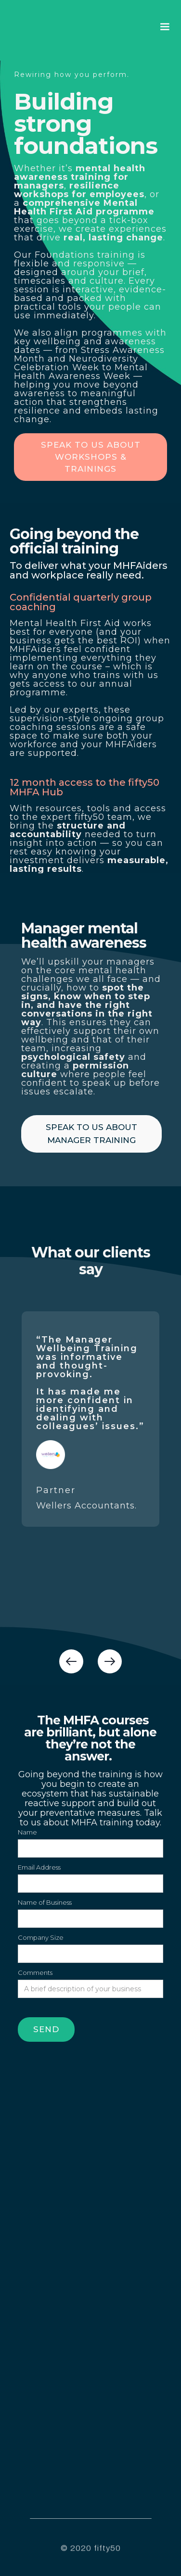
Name (27, 1832)
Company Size (41, 1937)
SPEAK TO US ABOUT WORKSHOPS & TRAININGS (91, 457)
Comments (35, 1972)
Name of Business (45, 1902)
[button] (164, 27)
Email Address (39, 1867)
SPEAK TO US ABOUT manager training (91, 1133)
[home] (43, 27)
